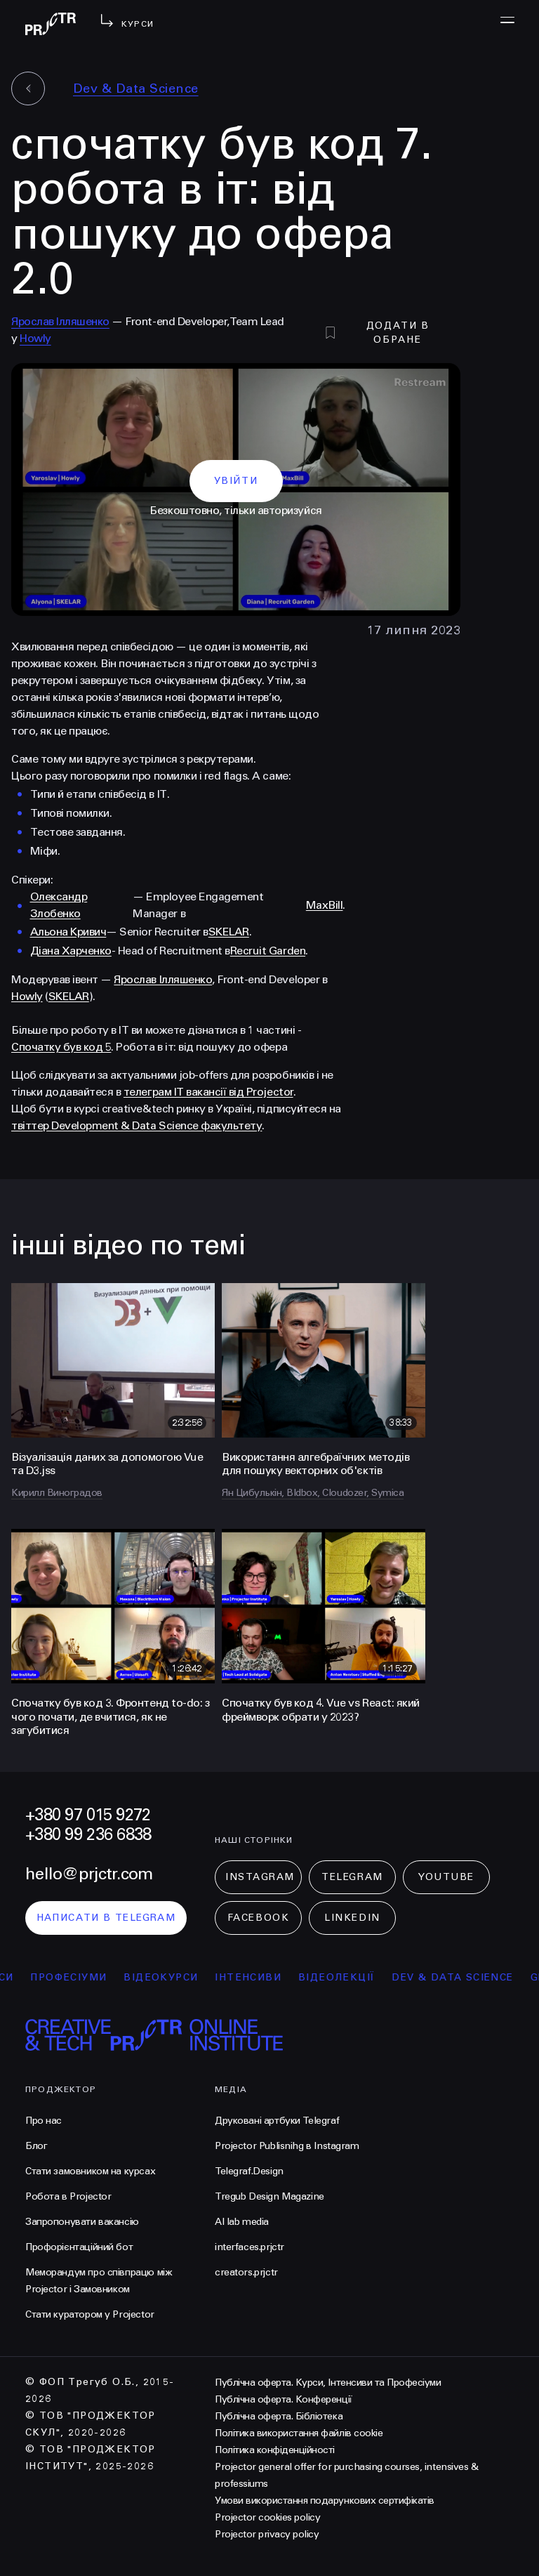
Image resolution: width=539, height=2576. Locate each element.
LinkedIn (352, 1918)
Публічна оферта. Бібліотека (278, 2416)
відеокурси (172, 1977)
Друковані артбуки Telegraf (277, 2121)
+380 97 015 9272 (87, 1815)
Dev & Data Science (136, 88)
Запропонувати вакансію (82, 2222)
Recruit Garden (267, 950)
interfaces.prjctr (249, 2247)
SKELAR (228, 931)
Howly (35, 338)
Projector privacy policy (267, 2534)
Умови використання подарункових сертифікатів (324, 2500)
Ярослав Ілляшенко (60, 321)
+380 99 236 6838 (88, 1835)
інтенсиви (259, 1977)
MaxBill (324, 905)
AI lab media (242, 2222)
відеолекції (348, 1977)
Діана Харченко (71, 950)
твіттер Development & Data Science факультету (136, 1125)
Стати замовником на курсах (90, 2171)
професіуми (79, 1977)
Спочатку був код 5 (61, 1046)
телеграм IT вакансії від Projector (208, 1091)
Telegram (351, 1877)
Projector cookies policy (267, 2517)
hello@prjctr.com (88, 1874)
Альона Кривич (68, 931)
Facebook (258, 1918)
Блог (36, 2146)
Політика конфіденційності (275, 2450)
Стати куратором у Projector (89, 2314)
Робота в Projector (68, 2196)
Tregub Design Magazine (269, 2196)
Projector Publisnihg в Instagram (287, 2146)
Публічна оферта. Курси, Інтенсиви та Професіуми (328, 2382)
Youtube (446, 1877)
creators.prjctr (246, 2272)
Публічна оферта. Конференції (283, 2399)
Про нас (43, 2121)
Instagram (260, 1877)
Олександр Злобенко (59, 905)
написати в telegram (106, 1918)
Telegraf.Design (249, 2171)
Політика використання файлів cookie (298, 2433)
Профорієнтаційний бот (79, 2247)
